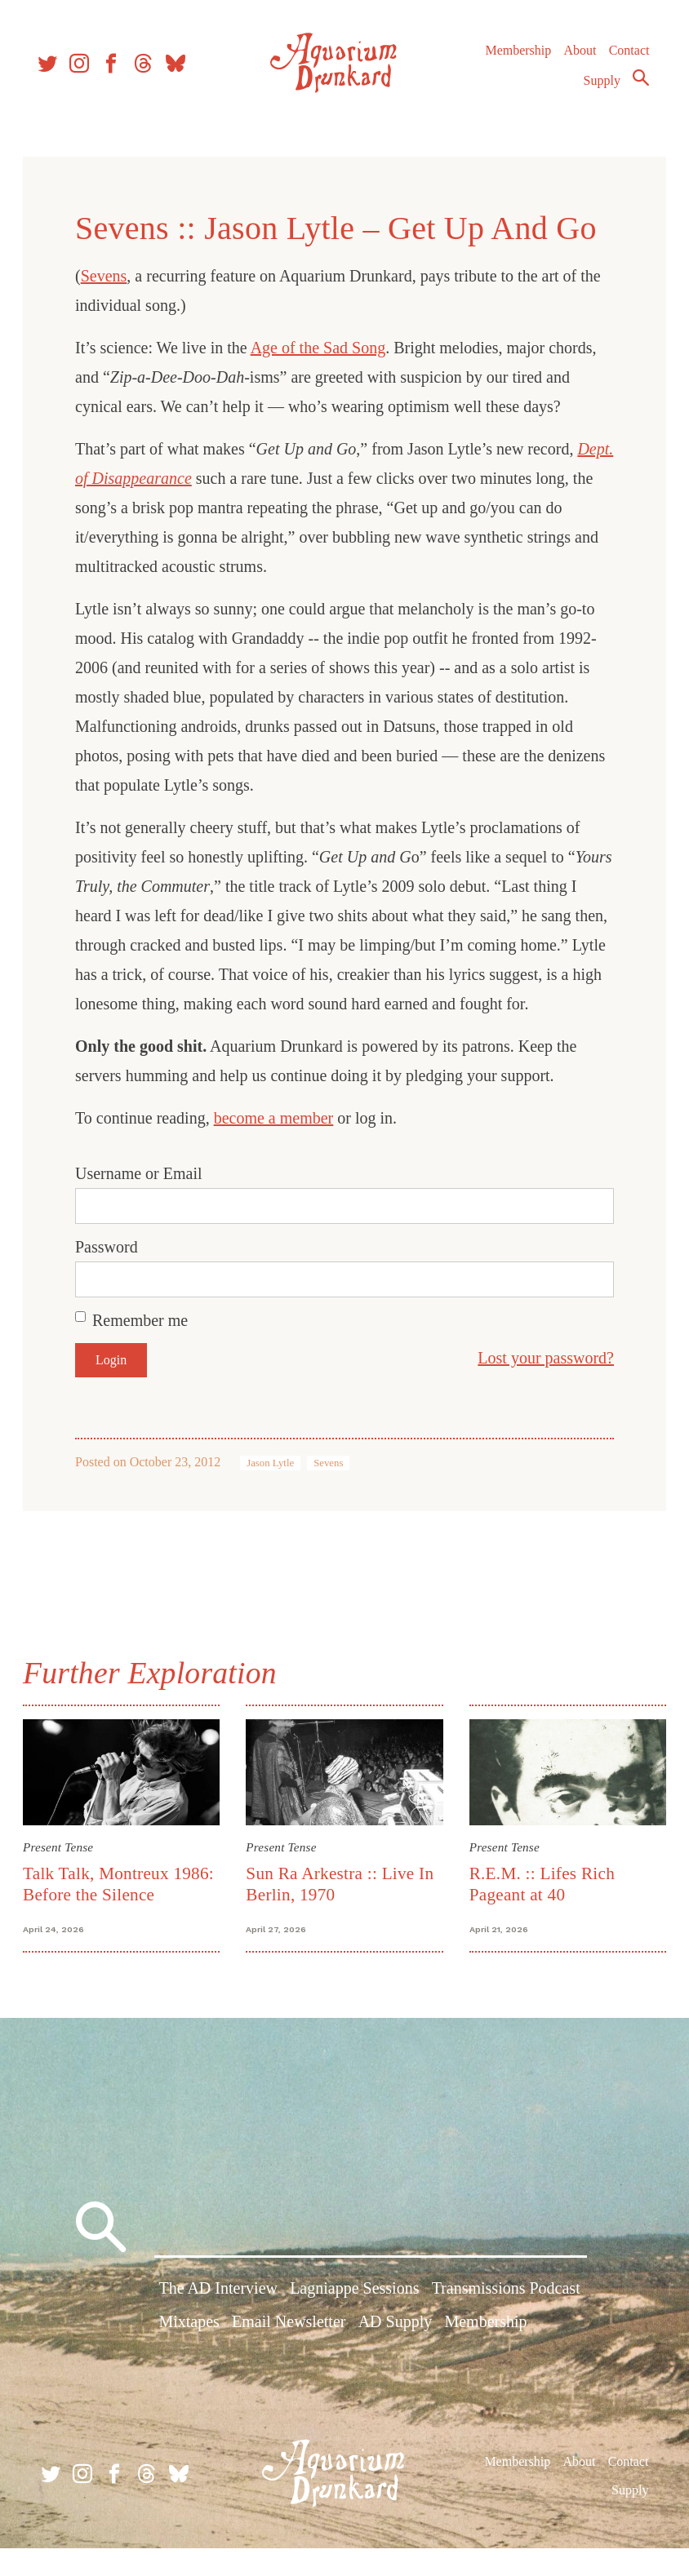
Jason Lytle (273, 1492)
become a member (277, 1147)
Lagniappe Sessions (354, 2320)
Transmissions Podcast (506, 2320)
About (575, 57)
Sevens (107, 276)
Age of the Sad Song (321, 348)
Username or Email (142, 1203)
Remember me (143, 1350)
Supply (598, 87)
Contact (625, 57)
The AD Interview (218, 2320)
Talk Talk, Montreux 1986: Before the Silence (121, 1912)
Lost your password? (542, 1387)
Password (109, 1276)
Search (637, 84)
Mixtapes (188, 2353)
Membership (514, 57)
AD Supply (395, 2353)
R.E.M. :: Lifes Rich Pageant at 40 (540, 1912)
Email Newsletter (288, 2353)
